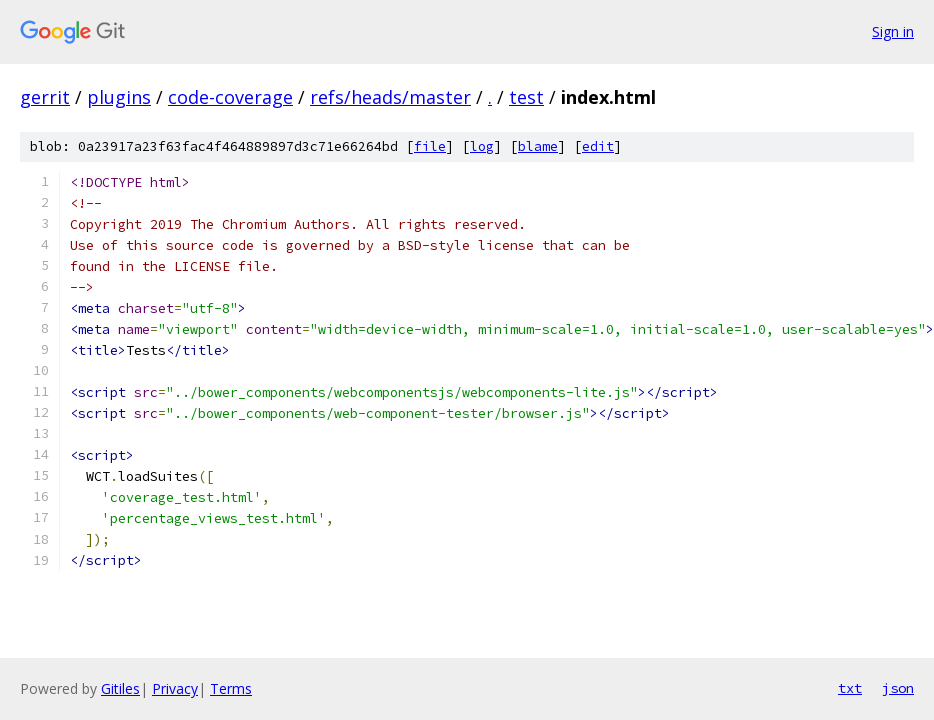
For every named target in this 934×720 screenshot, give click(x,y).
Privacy (175, 688)
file (430, 146)
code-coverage (230, 97)
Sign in (893, 31)
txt (850, 688)
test (526, 97)
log (482, 146)
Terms (231, 688)
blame (538, 146)
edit (598, 146)
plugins (119, 97)
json (898, 688)
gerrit (45, 97)
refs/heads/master (390, 97)
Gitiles (120, 688)
